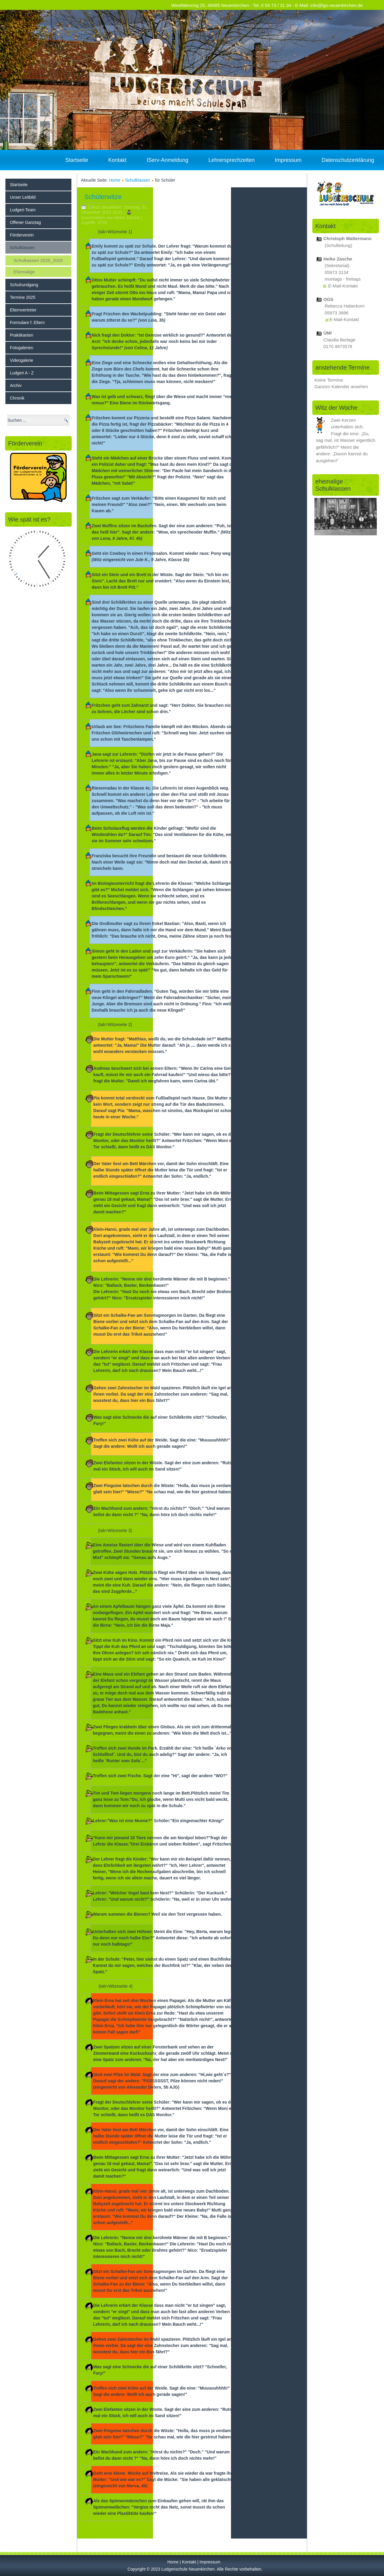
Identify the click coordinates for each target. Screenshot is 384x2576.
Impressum (288, 160)
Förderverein (22, 235)
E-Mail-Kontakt (343, 285)
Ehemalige (24, 271)
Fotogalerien (21, 347)
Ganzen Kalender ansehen (341, 386)
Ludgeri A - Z (22, 372)
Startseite (76, 160)
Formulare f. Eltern (27, 322)
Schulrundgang (24, 284)
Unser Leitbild (23, 197)
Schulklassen (22, 247)
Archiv (16, 385)
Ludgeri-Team (23, 209)
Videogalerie (21, 360)
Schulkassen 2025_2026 (38, 260)
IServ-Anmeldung (167, 160)
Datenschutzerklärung (348, 160)
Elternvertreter (23, 310)
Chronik (17, 398)
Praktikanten (21, 335)
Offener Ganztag (25, 222)
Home (114, 180)
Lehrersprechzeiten (231, 160)
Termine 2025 (22, 297)
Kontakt (117, 160)
